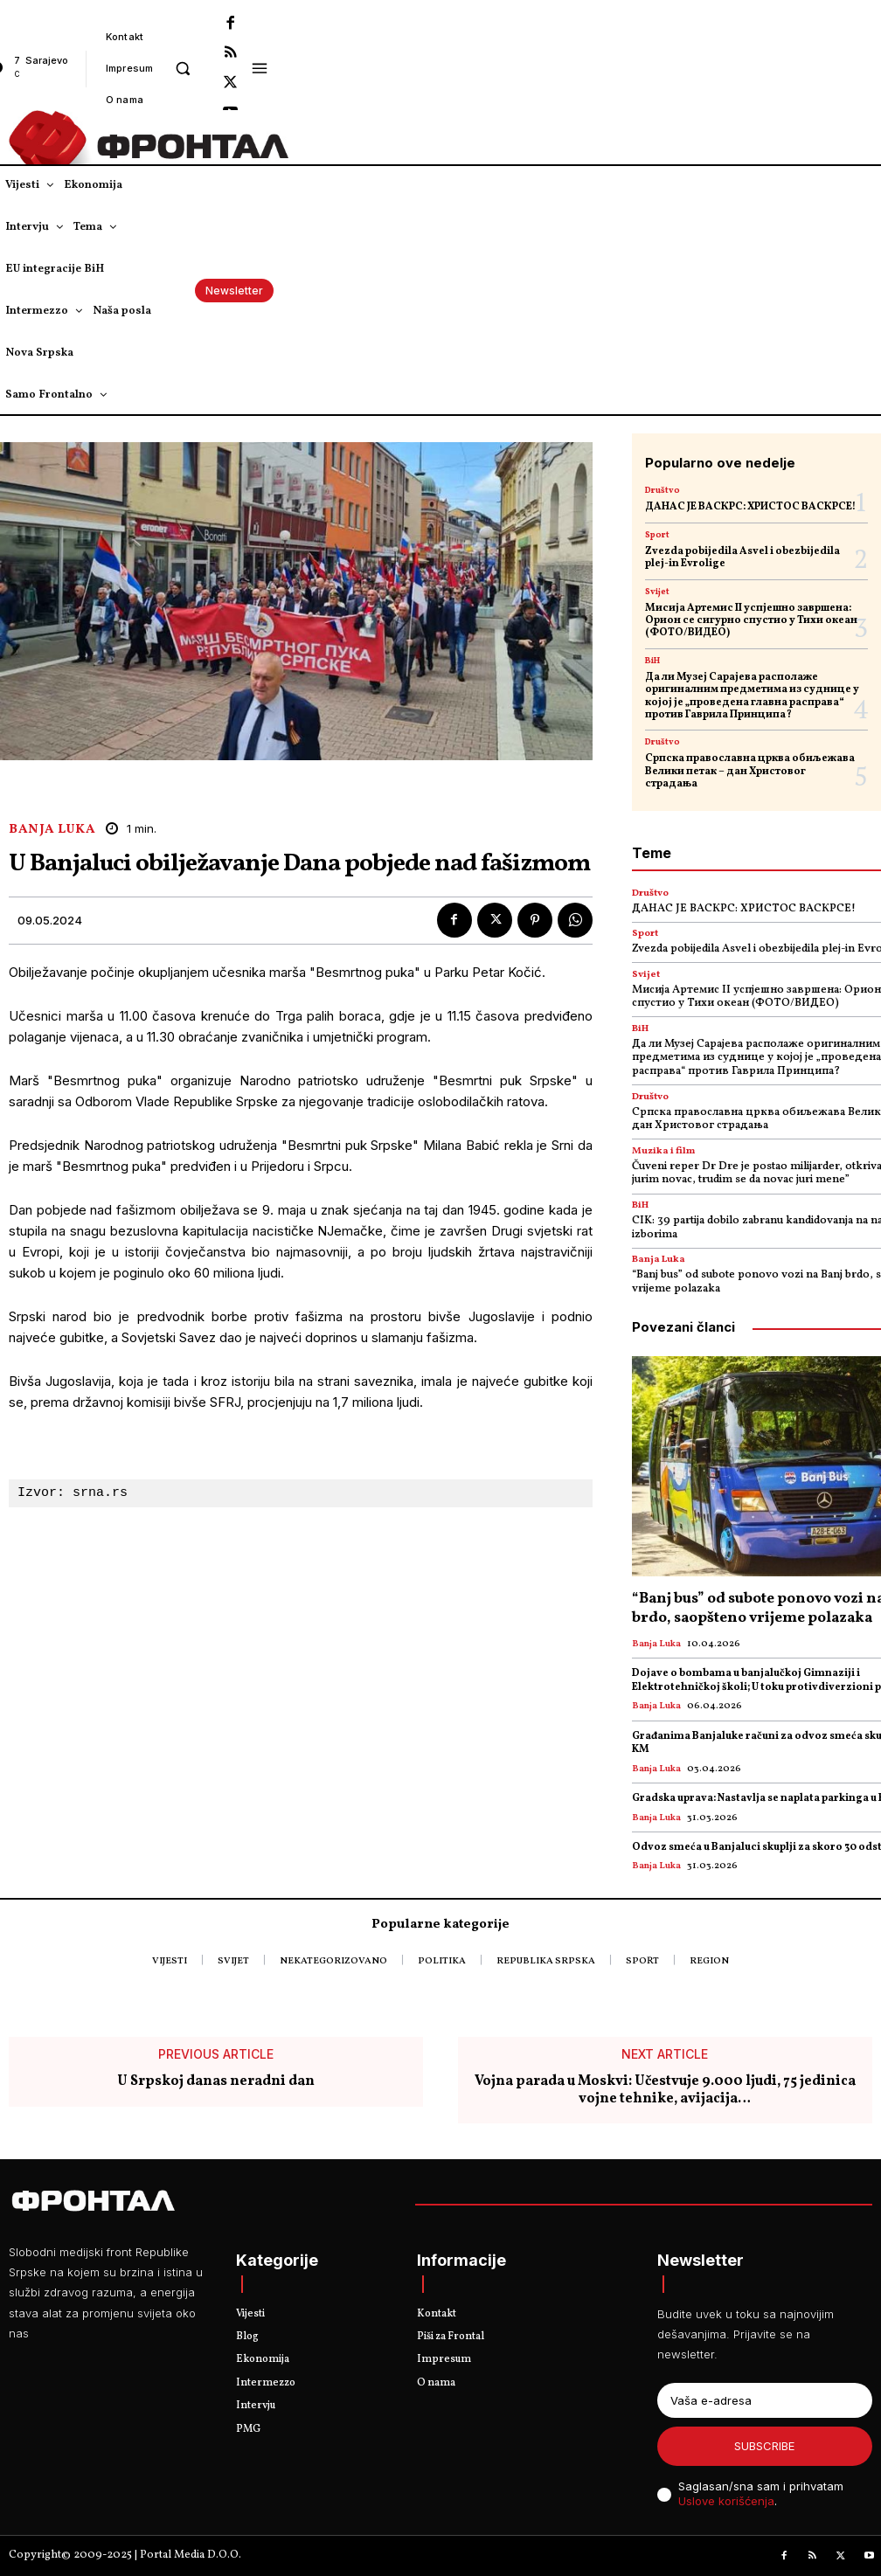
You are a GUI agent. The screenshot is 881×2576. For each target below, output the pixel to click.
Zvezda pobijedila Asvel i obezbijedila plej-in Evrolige (742, 557)
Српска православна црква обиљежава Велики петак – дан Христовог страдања (750, 771)
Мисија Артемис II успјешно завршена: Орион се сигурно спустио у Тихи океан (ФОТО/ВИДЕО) (751, 621)
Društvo (662, 490)
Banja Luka (52, 829)
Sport (657, 534)
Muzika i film (663, 1151)
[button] (182, 68)
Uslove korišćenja (726, 2501)
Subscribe (764, 2446)
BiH (652, 660)
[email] (764, 2400)
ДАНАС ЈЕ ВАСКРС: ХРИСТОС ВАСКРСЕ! (750, 507)
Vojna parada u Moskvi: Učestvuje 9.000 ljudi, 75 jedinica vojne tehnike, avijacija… (665, 2091)
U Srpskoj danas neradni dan (216, 2082)
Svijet (657, 591)
